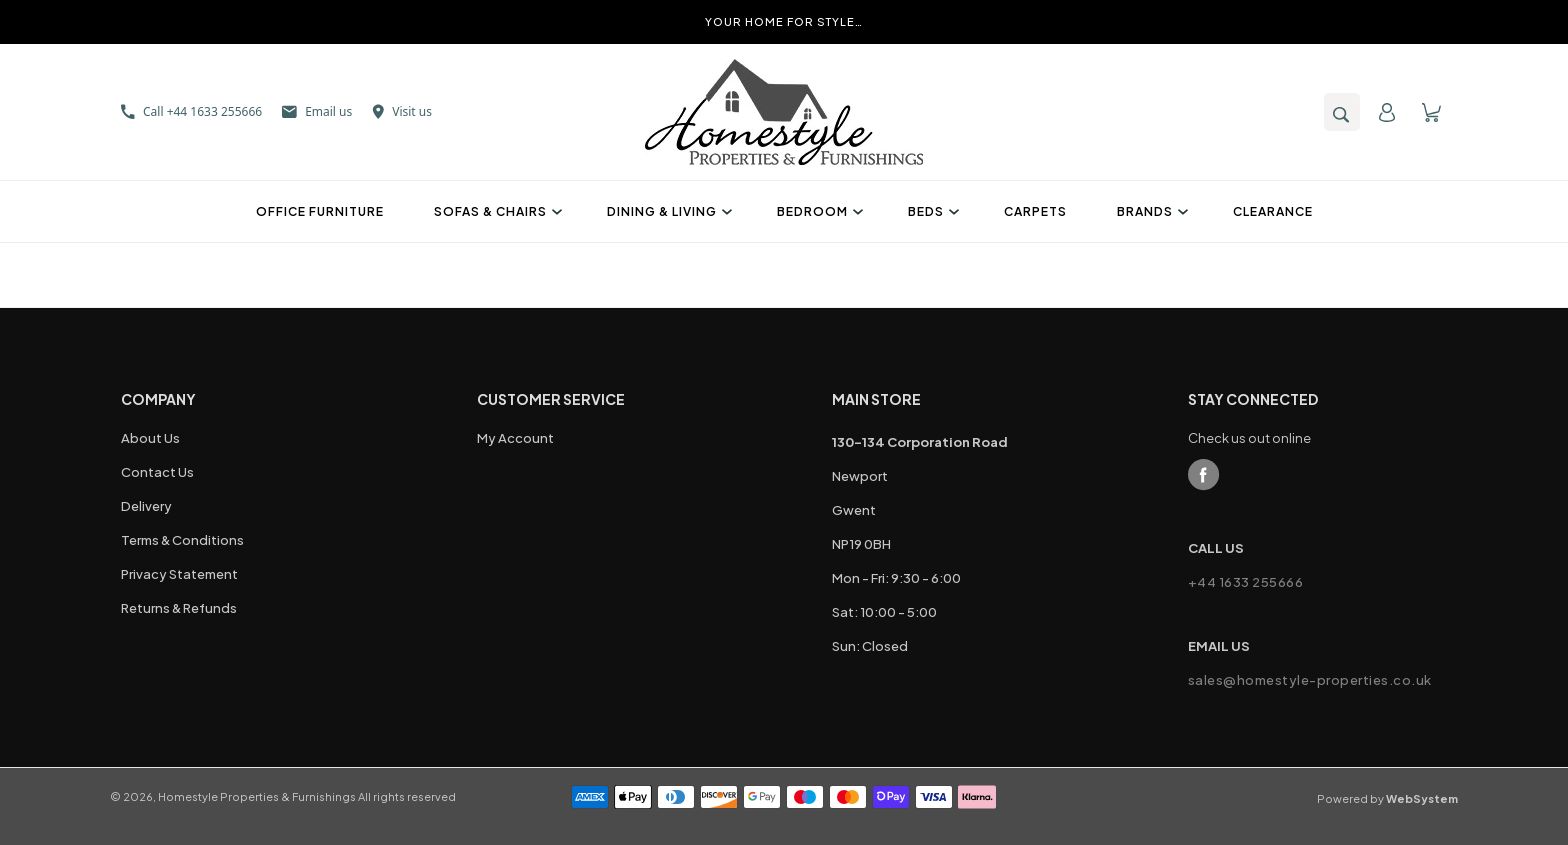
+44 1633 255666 (1246, 582)
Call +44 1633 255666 (191, 111)
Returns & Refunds (179, 608)
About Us (150, 438)
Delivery (146, 506)
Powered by (1387, 798)
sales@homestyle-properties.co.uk (1310, 680)
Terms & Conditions (182, 540)
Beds (931, 211)
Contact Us (157, 472)
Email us (317, 111)
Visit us (402, 111)
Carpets (1035, 211)
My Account (515, 438)
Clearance (1273, 211)
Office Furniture (320, 211)
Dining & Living (667, 211)
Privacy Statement (179, 574)
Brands (1150, 211)
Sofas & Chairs (495, 211)
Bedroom (817, 211)
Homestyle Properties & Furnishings (257, 796)
